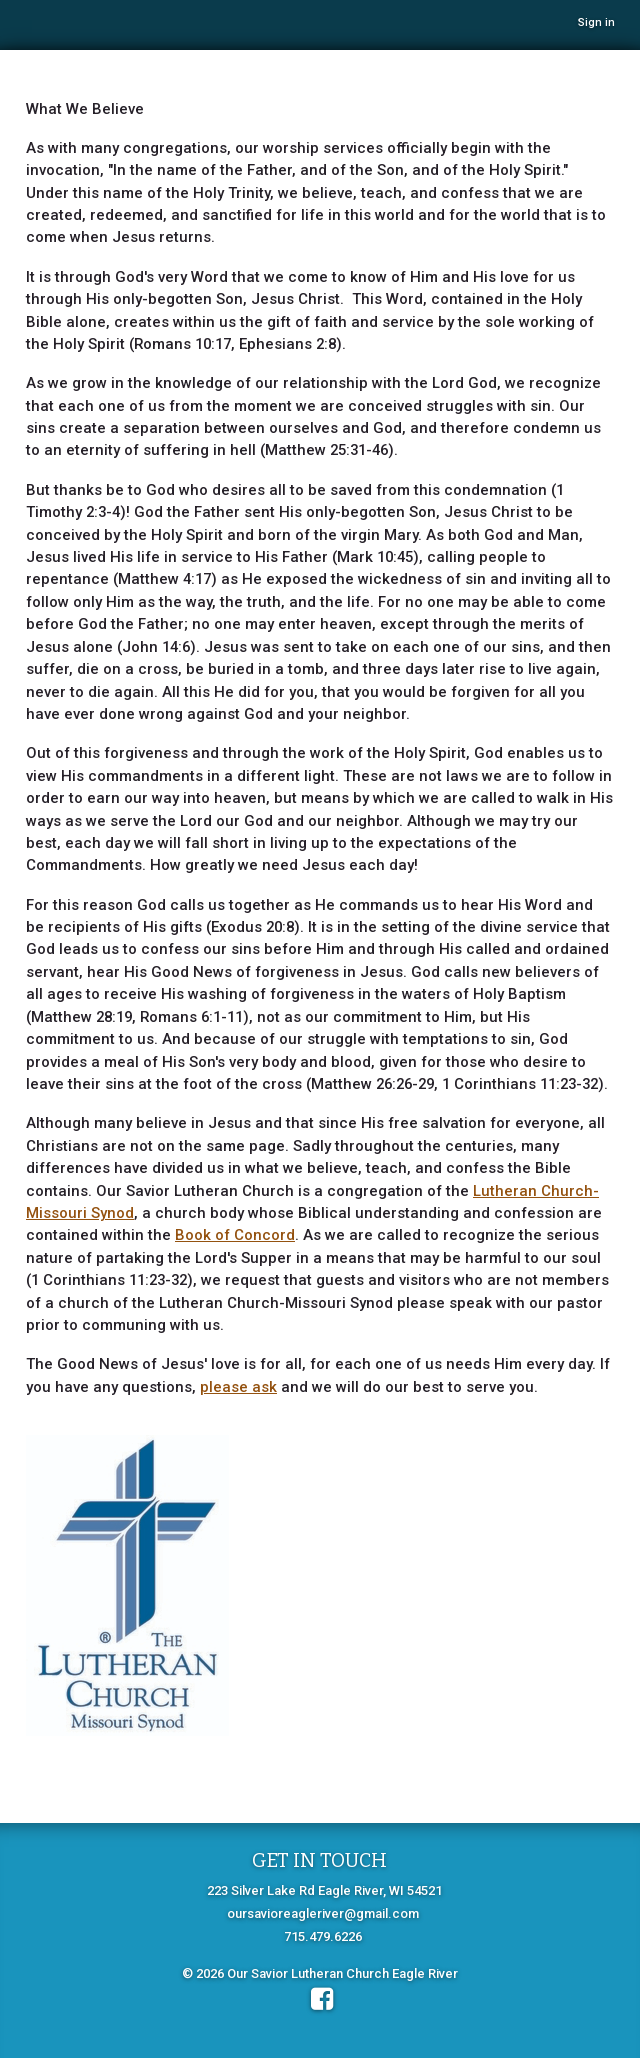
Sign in (596, 22)
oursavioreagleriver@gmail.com (323, 1913)
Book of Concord (235, 1235)
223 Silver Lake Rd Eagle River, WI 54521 (324, 1890)
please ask (238, 1387)
